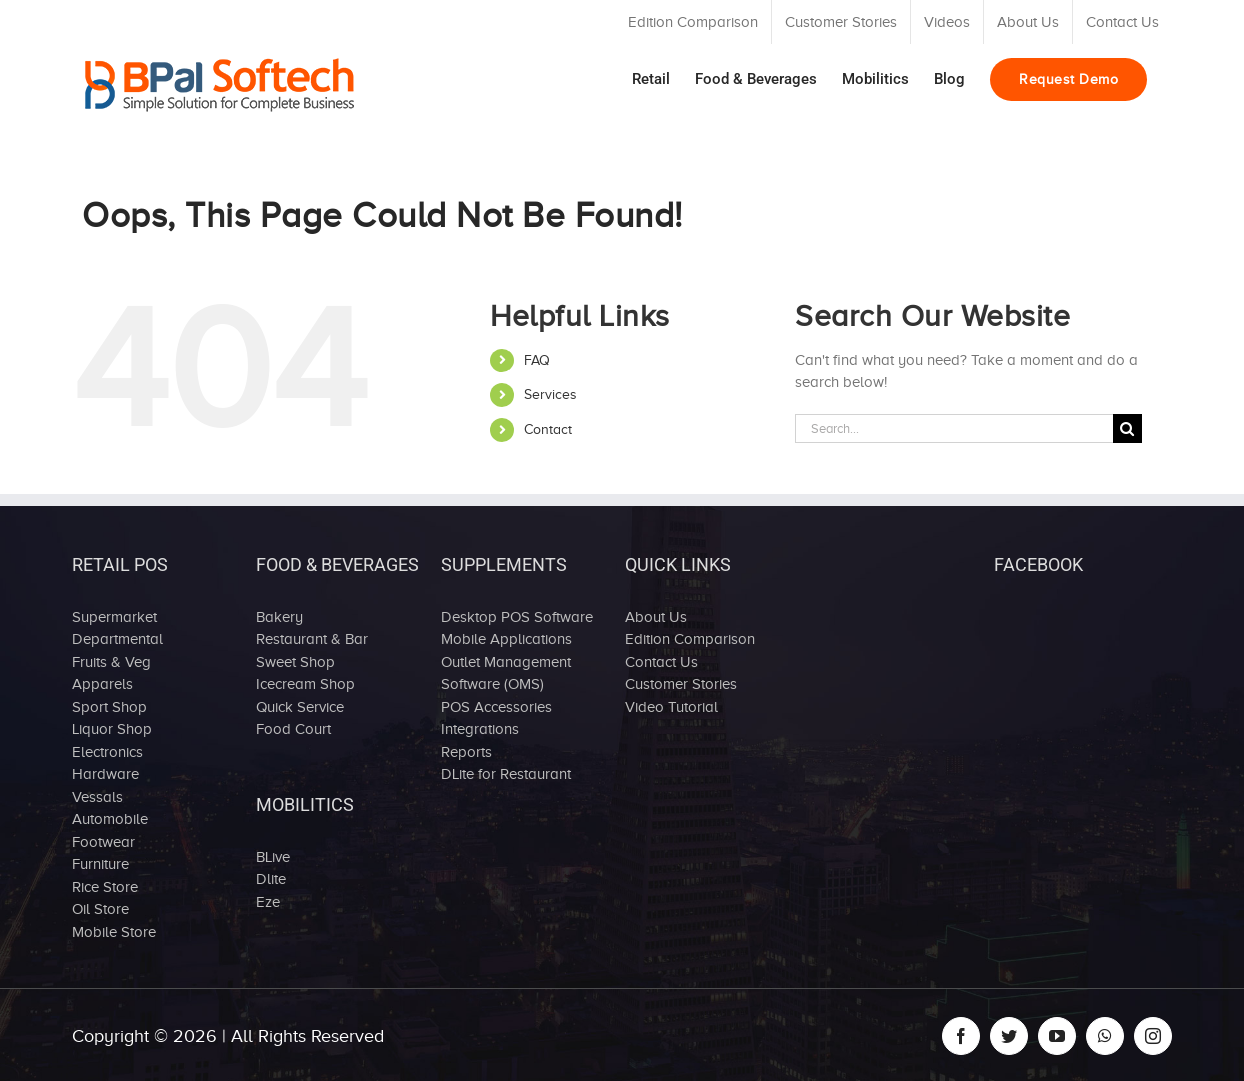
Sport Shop (109, 707)
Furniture (100, 864)
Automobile (110, 819)
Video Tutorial (671, 707)
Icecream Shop (305, 684)
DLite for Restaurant (506, 774)
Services (550, 394)
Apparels (102, 684)
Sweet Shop (295, 662)
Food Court (293, 729)
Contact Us (661, 662)
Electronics (107, 752)
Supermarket (114, 617)
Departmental (117, 639)
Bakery (279, 617)
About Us (656, 617)
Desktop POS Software (517, 617)
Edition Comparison (690, 639)
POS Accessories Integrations (496, 718)
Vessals (97, 797)
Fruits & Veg (111, 662)
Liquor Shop (112, 729)
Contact (548, 429)
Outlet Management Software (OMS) (506, 673)
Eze (268, 902)
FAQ (537, 360)
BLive (273, 857)
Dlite (271, 879)
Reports (466, 752)
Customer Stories (681, 684)
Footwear (103, 842)
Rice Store (105, 887)
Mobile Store (114, 932)
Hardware (105, 774)
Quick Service (300, 707)
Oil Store (100, 909)
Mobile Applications (506, 639)
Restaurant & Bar (312, 639)
